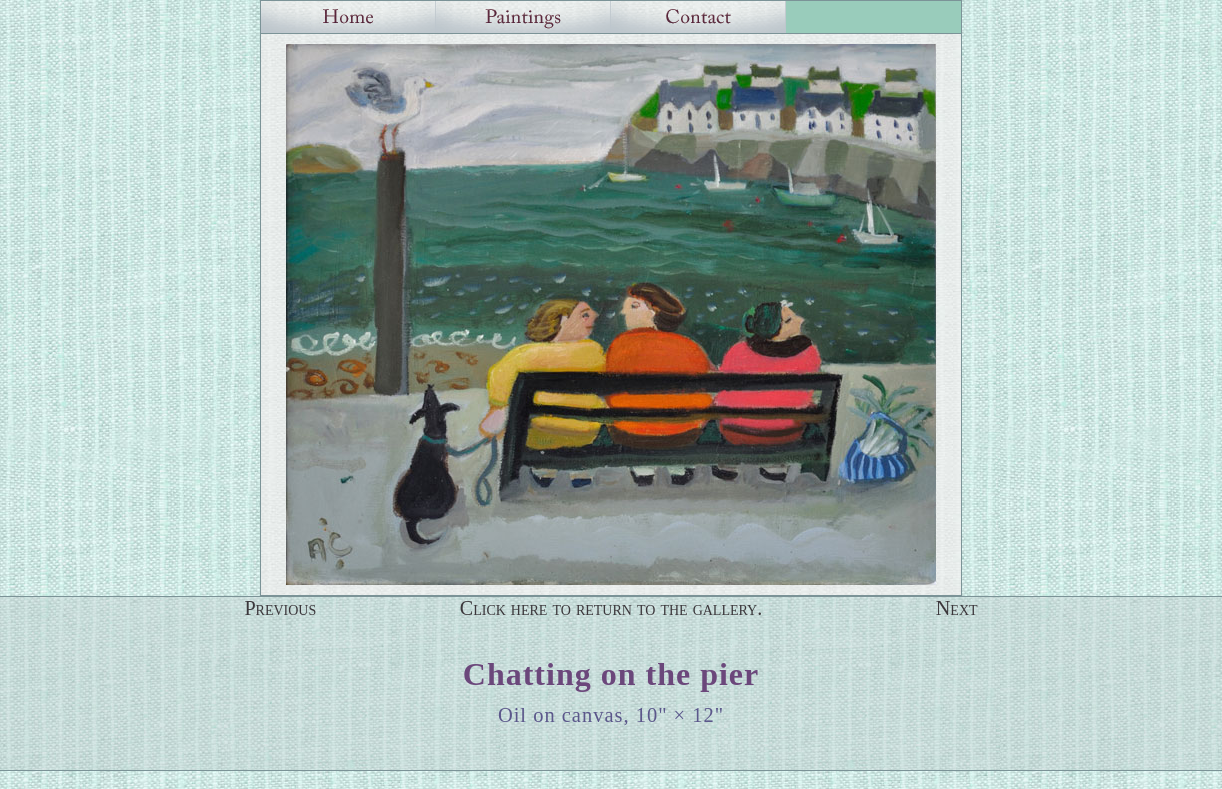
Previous (280, 608)
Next (957, 608)
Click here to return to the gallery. (611, 608)
